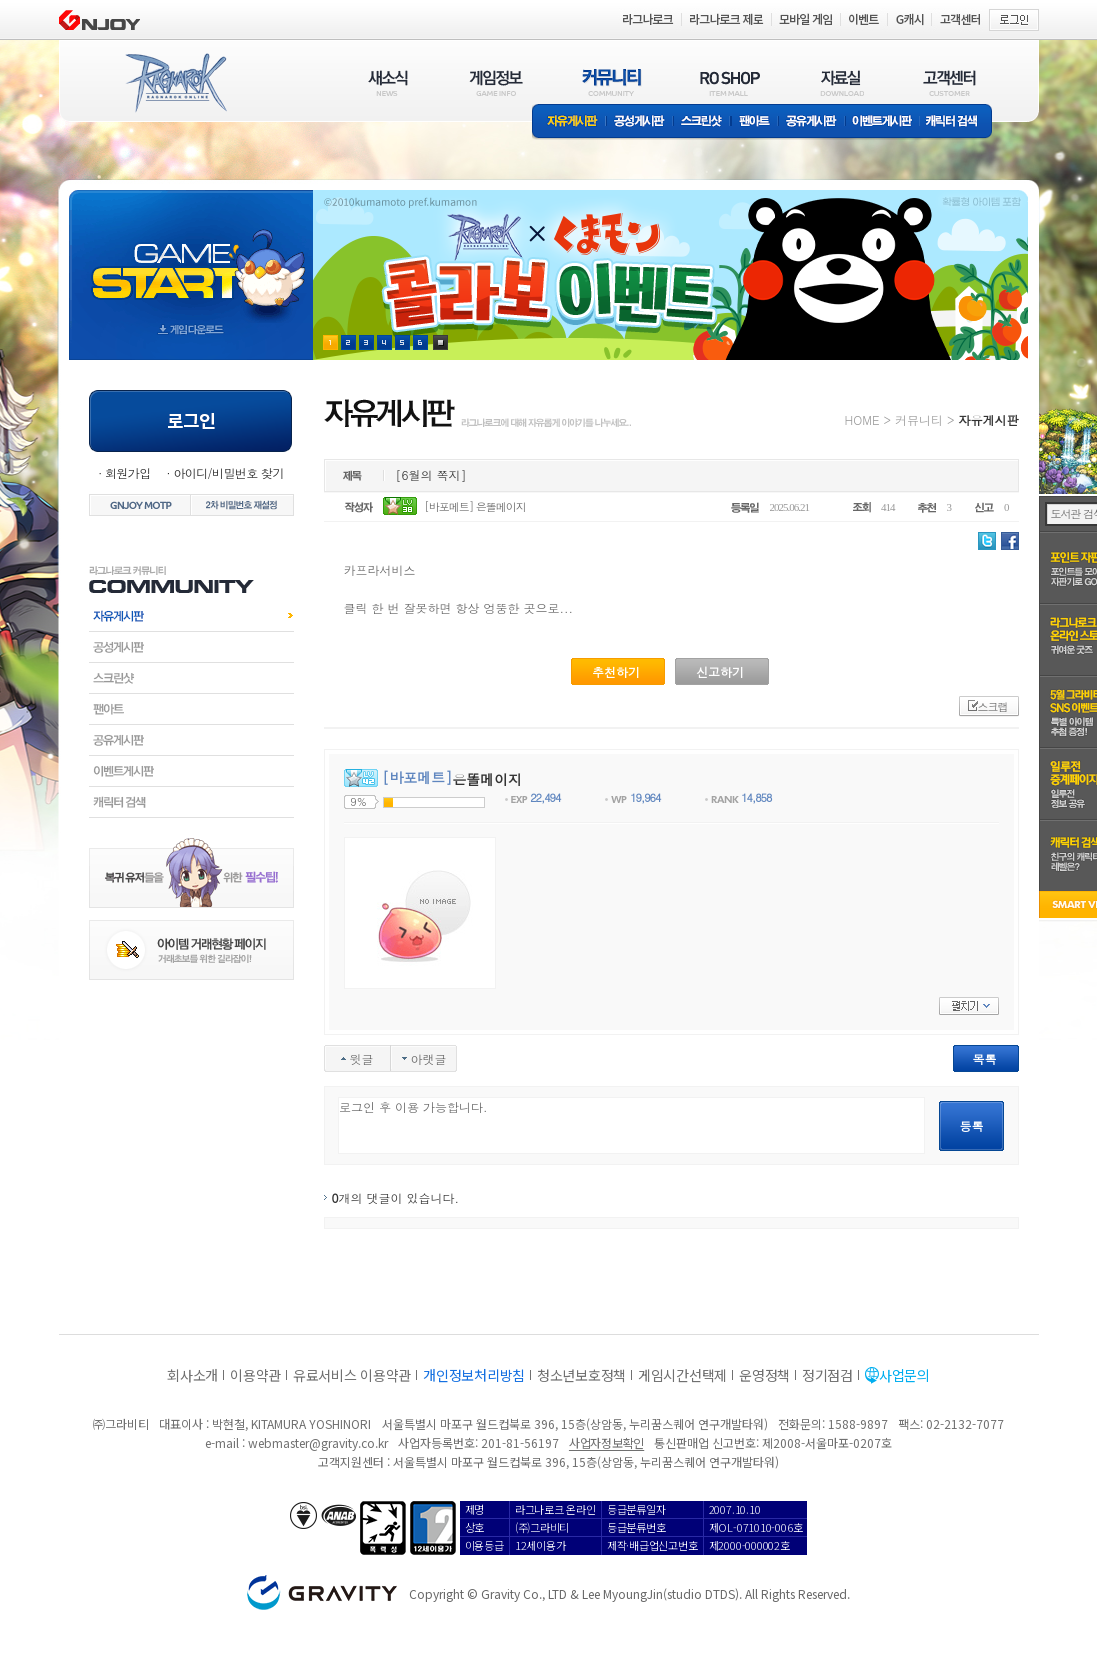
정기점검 (827, 1375)
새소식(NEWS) (388, 82)
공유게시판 (811, 122)
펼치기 (969, 1006)
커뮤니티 (919, 419)
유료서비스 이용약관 (352, 1375)
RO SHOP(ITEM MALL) (730, 82)
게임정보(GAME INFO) (496, 82)
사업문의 (904, 1375)
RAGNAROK (175, 83)
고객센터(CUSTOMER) (949, 82)
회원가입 (128, 472)
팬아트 (754, 122)
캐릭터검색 (191, 802)
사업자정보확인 (606, 1442)
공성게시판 (640, 122)
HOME (862, 419)
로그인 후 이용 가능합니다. (631, 1125)
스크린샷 (702, 122)
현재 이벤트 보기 (440, 342)
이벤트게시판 (882, 122)
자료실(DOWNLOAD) (841, 82)
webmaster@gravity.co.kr (318, 1442)
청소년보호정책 (581, 1375)
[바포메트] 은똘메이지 (475, 506)
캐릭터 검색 (958, 122)
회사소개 (192, 1375)
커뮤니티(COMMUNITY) (612, 82)
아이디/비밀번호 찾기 (228, 472)
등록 (972, 1125)
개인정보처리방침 (474, 1375)
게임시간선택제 (682, 1375)
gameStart (191, 256)
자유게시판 (569, 122)
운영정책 (764, 1375)
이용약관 (255, 1375)
